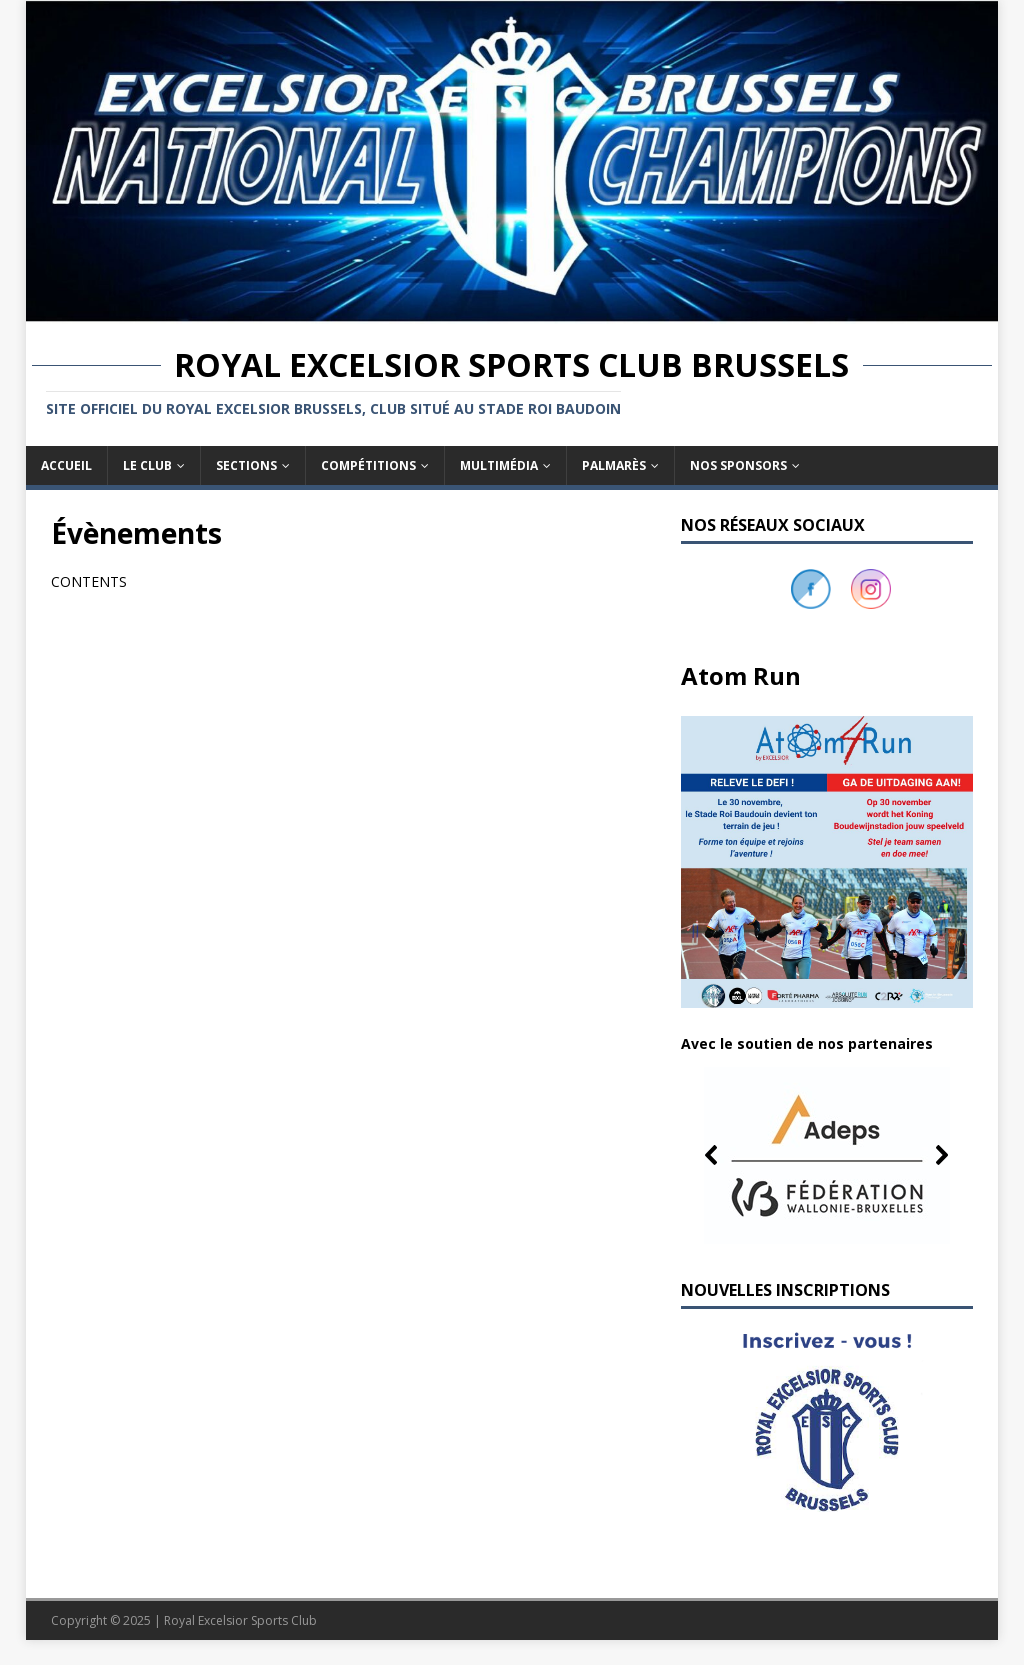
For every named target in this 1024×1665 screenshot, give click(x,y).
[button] (827, 1155)
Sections (246, 465)
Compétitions (368, 465)
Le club (147, 465)
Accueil (66, 465)
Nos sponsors (738, 465)
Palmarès (614, 465)
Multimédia (499, 465)
